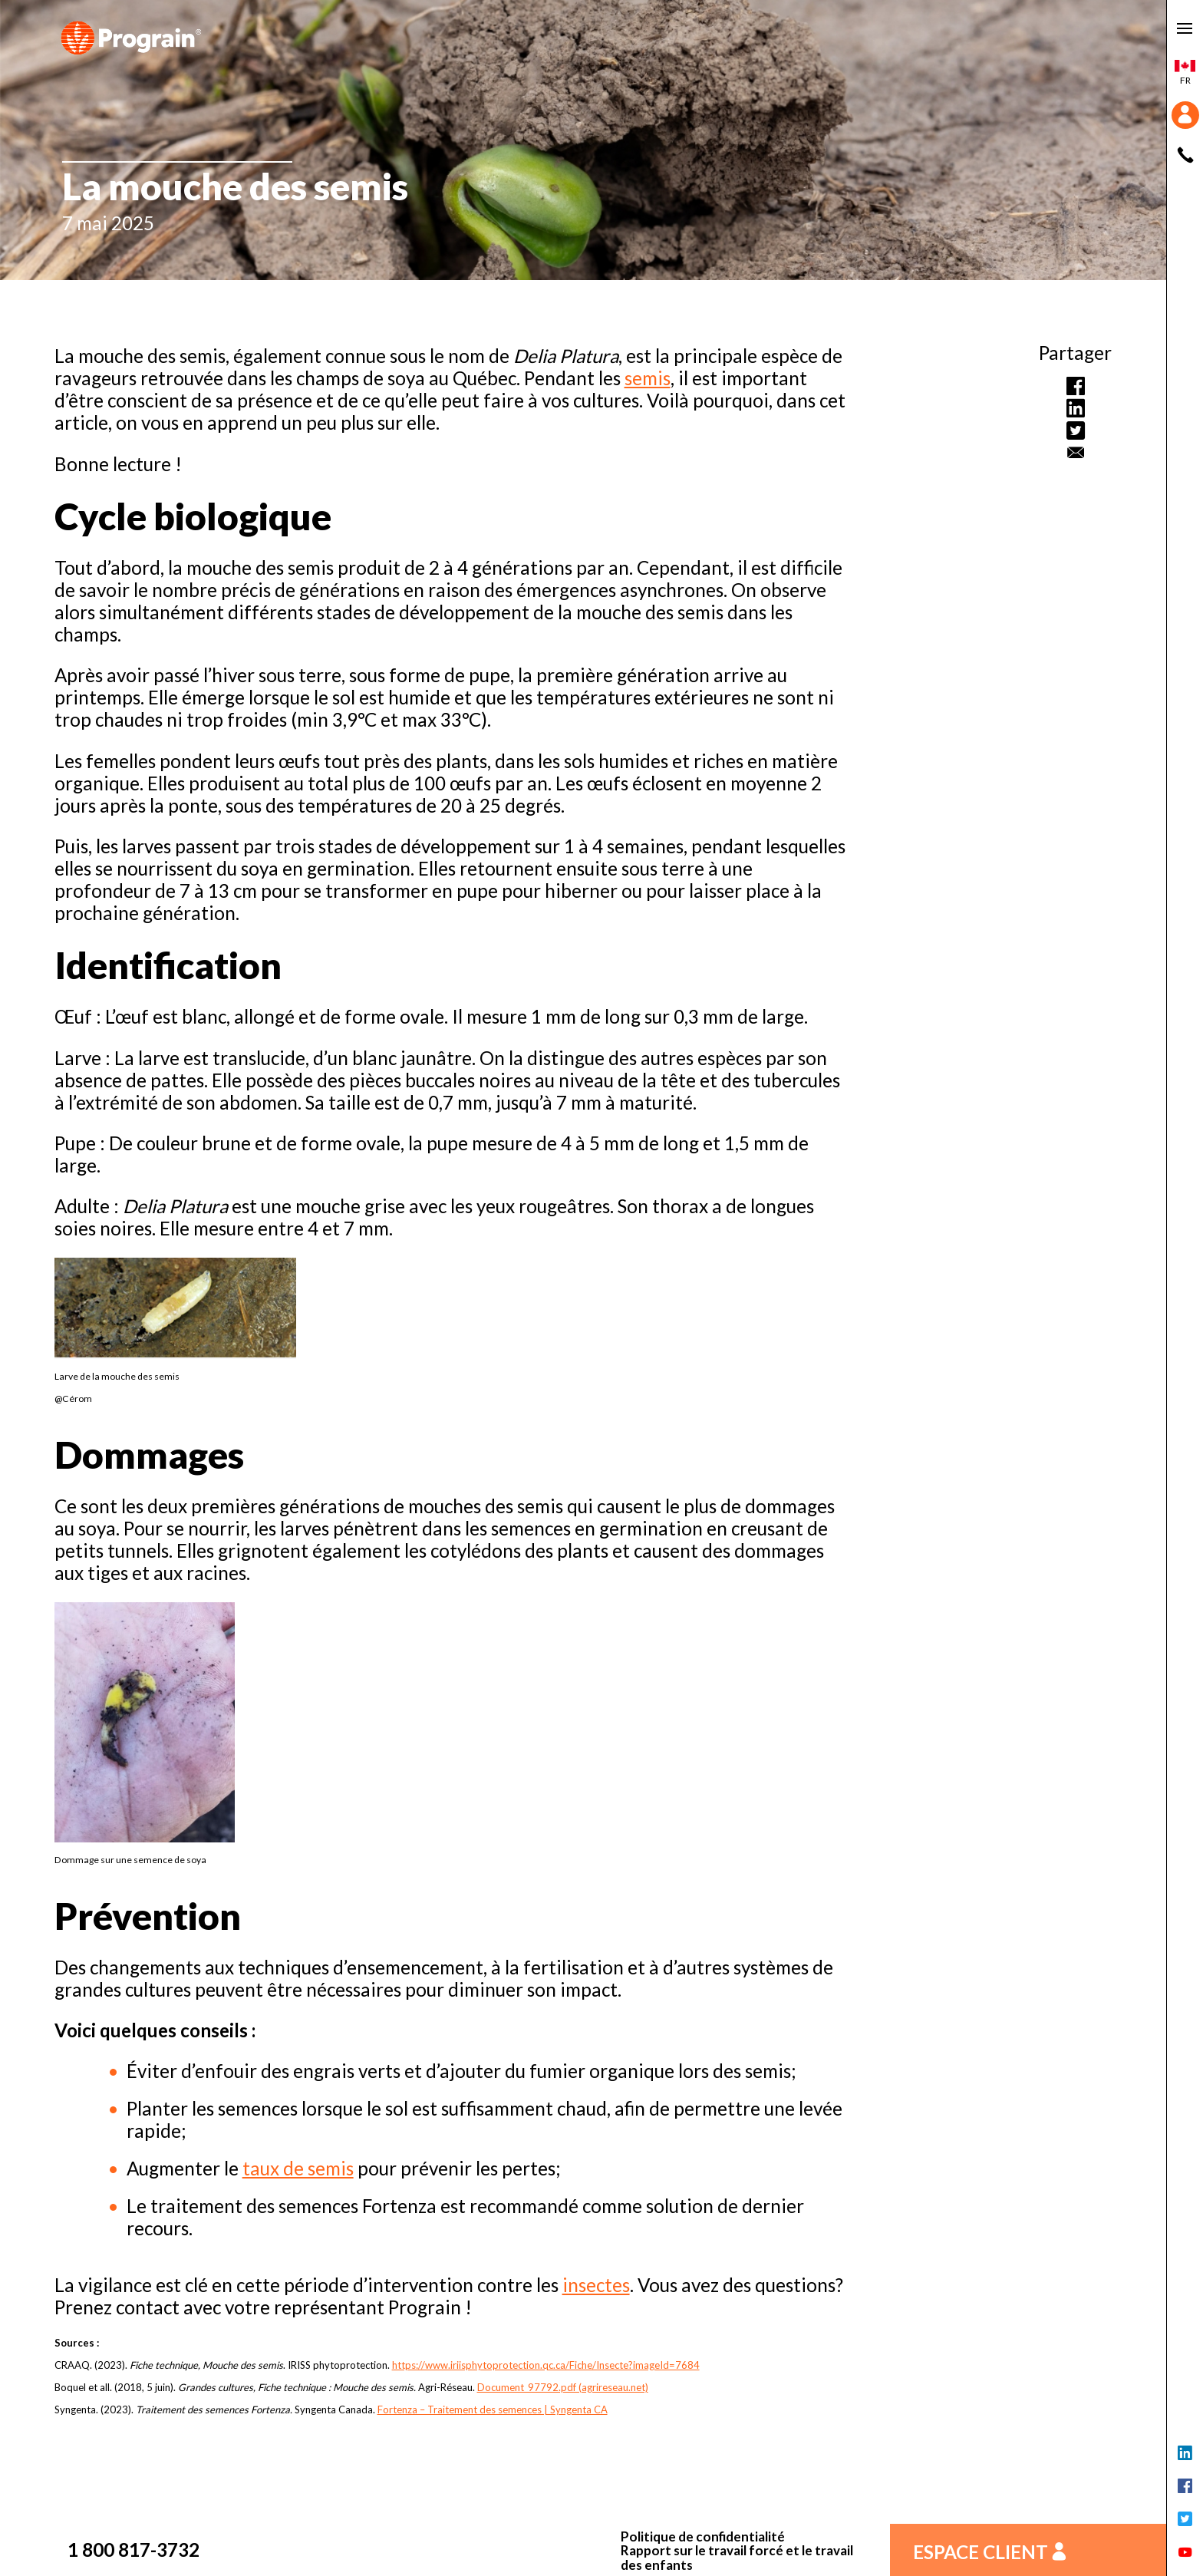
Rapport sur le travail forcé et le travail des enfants (737, 2558)
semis (648, 378)
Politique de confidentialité (703, 2537)
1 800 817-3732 (133, 2549)
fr (1185, 73)
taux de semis (298, 2168)
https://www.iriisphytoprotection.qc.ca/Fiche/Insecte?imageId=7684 (546, 2365)
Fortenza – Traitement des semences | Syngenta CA (492, 2409)
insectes (596, 2285)
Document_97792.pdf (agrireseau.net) (562, 2387)
